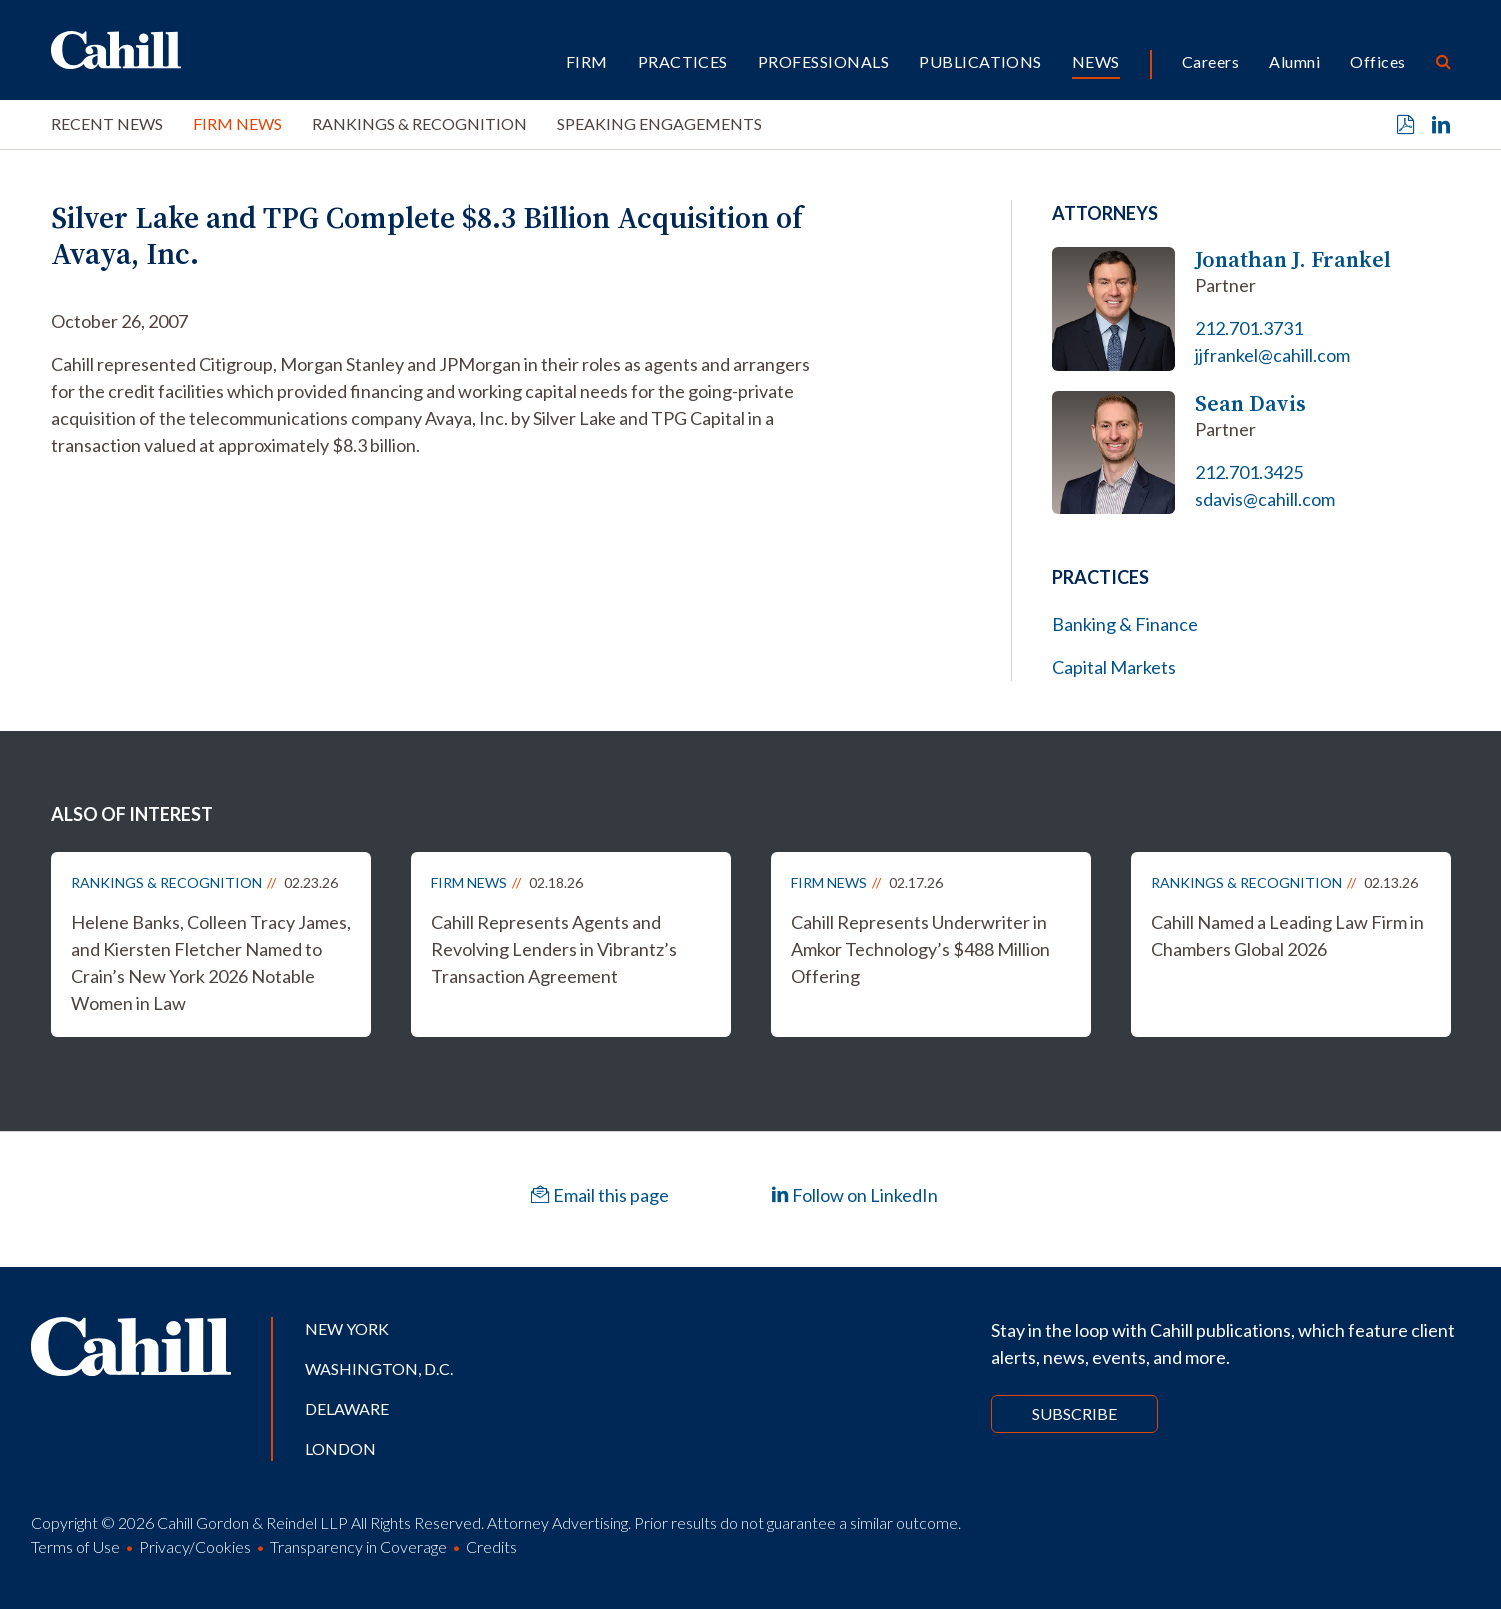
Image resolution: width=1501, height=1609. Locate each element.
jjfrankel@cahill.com (1272, 355)
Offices (1377, 61)
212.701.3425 (1249, 472)
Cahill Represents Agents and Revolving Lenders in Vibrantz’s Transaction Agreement (554, 949)
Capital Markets (1114, 667)
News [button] (1096, 61)
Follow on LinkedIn (854, 1195)
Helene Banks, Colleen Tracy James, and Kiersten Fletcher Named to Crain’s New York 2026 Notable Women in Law (211, 962)
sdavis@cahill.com (1265, 499)
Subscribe (1074, 1413)
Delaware (347, 1408)
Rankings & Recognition (419, 123)
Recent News (107, 123)
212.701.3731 (1249, 328)
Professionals (823, 61)
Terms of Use (75, 1546)
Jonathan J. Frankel (1293, 259)
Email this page (600, 1195)
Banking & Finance (1125, 624)
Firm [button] (587, 61)
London (340, 1448)
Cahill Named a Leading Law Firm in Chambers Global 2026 (1287, 935)
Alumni (1294, 61)
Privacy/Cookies (195, 1546)
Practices (683, 61)
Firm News (237, 123)
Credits (491, 1546)
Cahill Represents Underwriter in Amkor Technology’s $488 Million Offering (920, 949)
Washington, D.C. (379, 1368)
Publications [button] (980, 61)
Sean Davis (1250, 403)
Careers (1210, 61)
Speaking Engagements (659, 123)
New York (347, 1328)
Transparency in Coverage (358, 1546)
